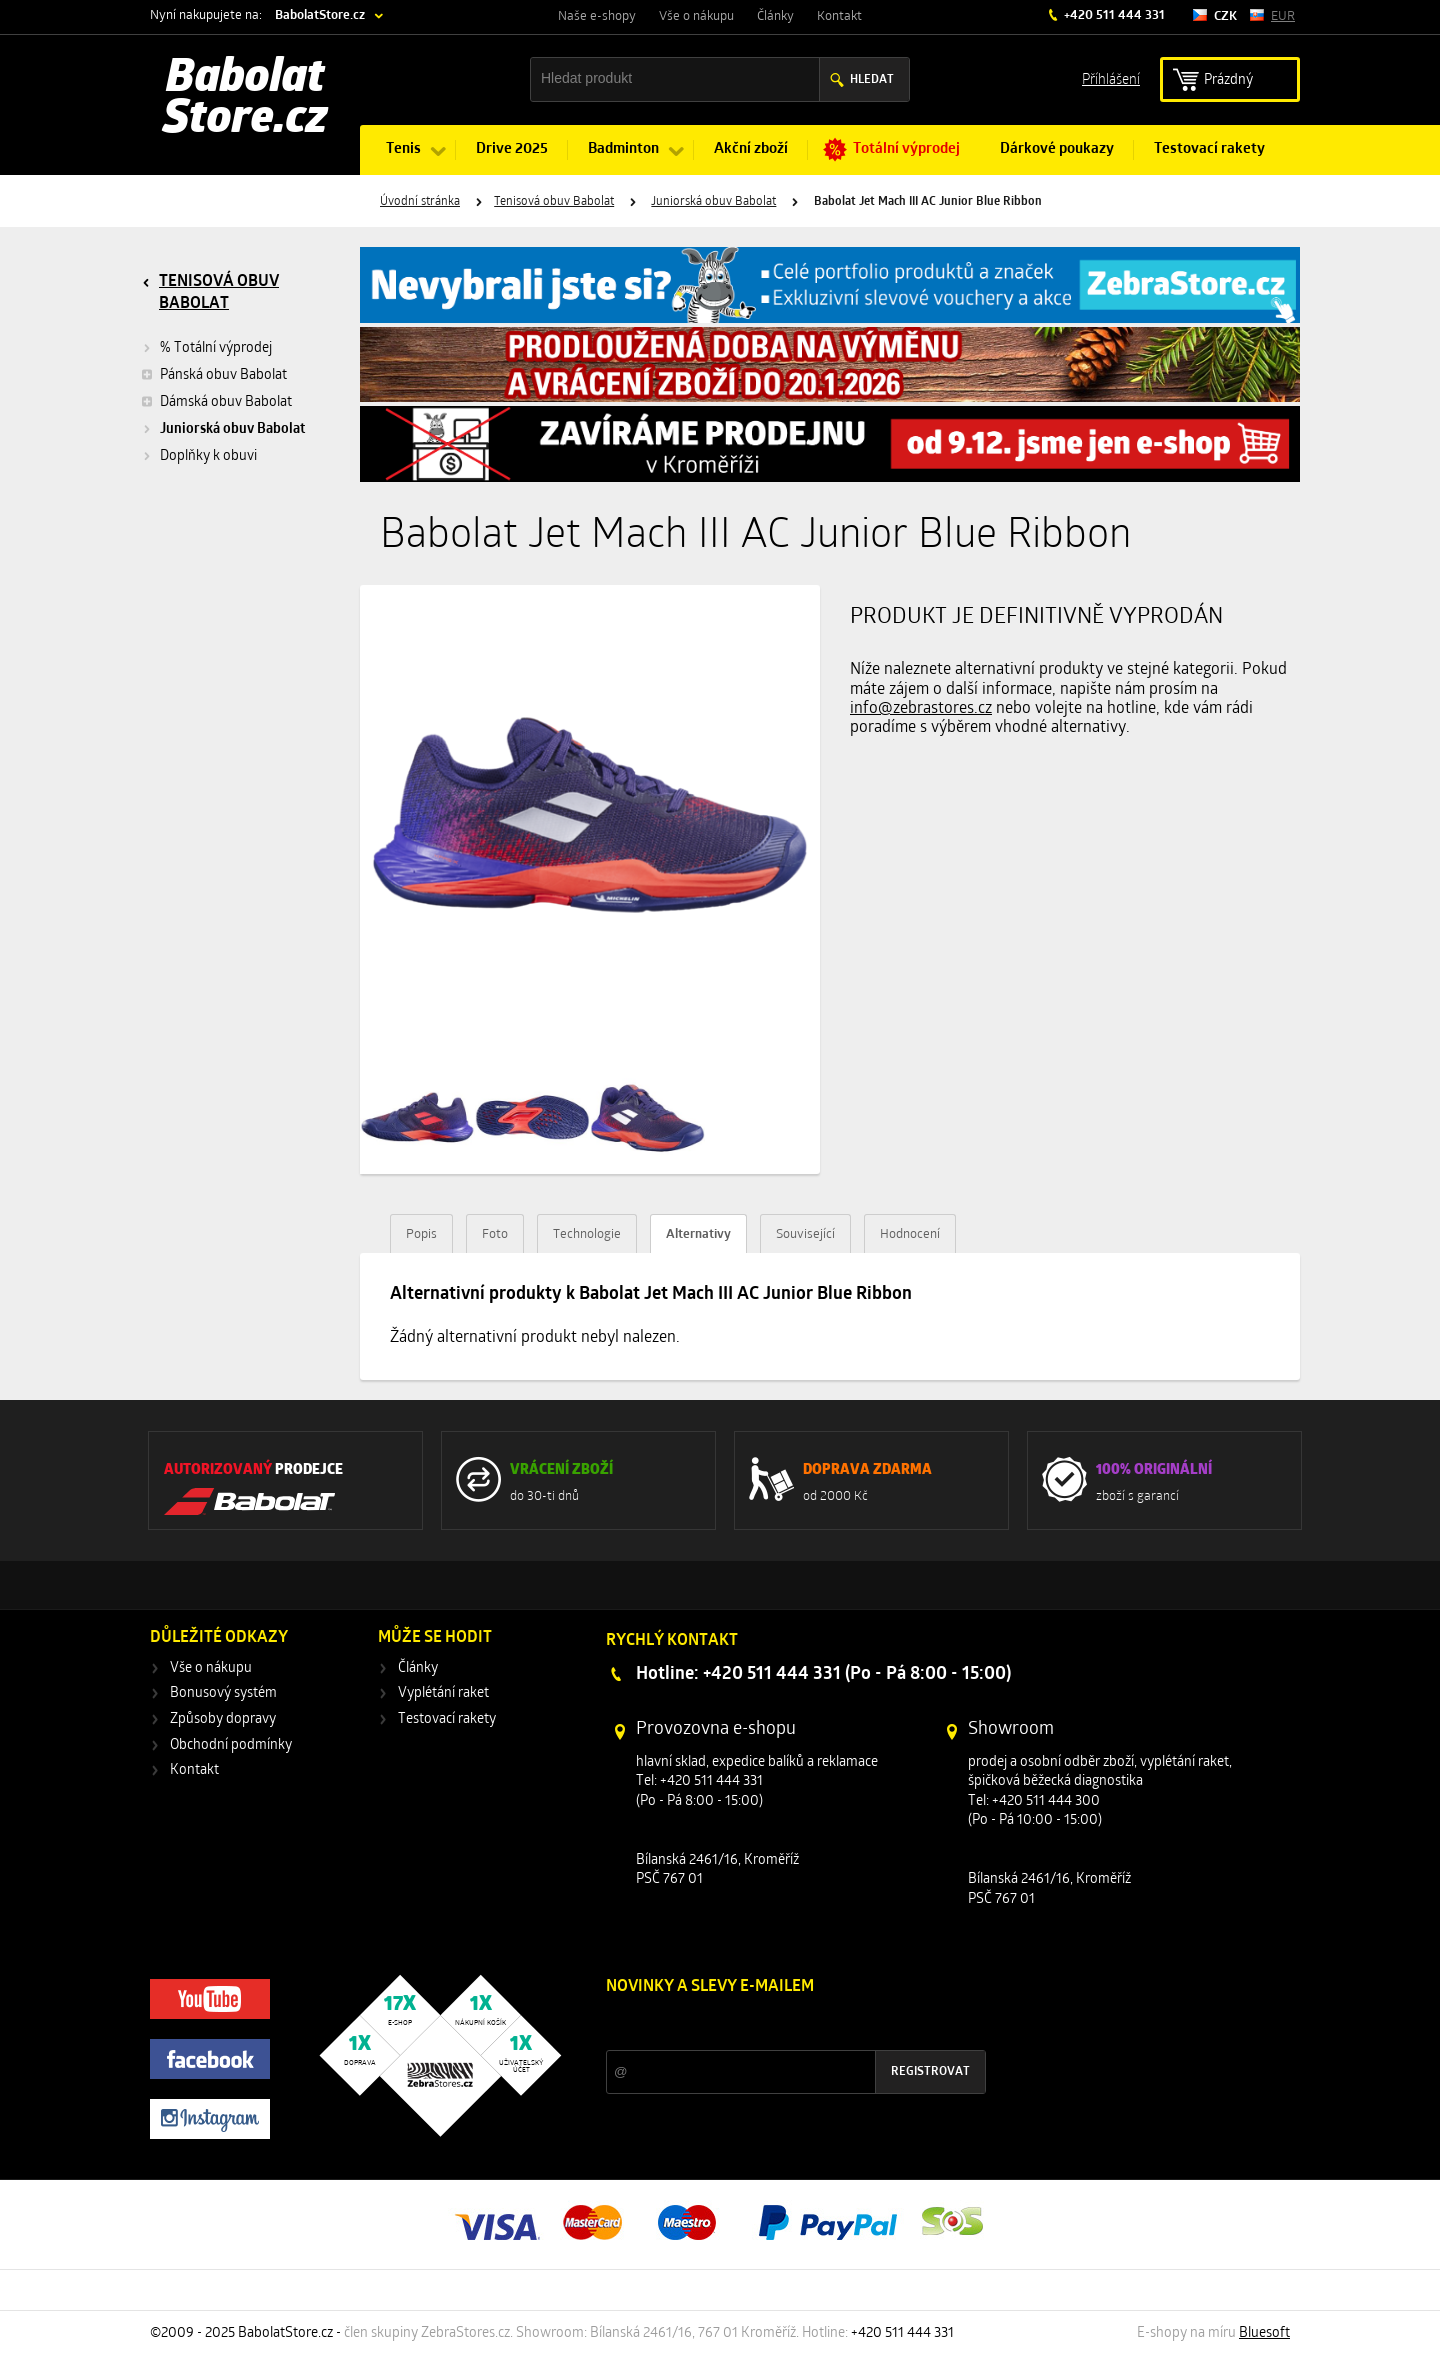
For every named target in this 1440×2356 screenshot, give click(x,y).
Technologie (587, 1234)
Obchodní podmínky (231, 1745)
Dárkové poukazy (1057, 149)
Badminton (623, 149)
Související (805, 1234)
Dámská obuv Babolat (216, 402)
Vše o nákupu (696, 16)
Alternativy (698, 1234)
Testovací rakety (1209, 149)
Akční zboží (751, 149)
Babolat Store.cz (245, 100)
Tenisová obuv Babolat (554, 202)
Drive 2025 (512, 149)
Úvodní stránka (420, 202)
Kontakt (839, 16)
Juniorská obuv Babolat (713, 202)
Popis (421, 1234)
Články (775, 16)
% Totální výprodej (216, 348)
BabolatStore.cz (320, 15)
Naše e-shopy (597, 16)
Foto (495, 1234)
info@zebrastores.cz (921, 709)
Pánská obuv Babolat (213, 375)
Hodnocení (910, 1234)
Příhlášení (1111, 78)
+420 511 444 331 (1113, 15)
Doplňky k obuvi (208, 456)
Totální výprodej (906, 149)
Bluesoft (1264, 2333)
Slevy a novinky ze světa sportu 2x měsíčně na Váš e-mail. (777, 2024)
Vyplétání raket (443, 1693)
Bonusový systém (223, 1693)
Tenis (403, 149)
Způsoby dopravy (223, 1719)
